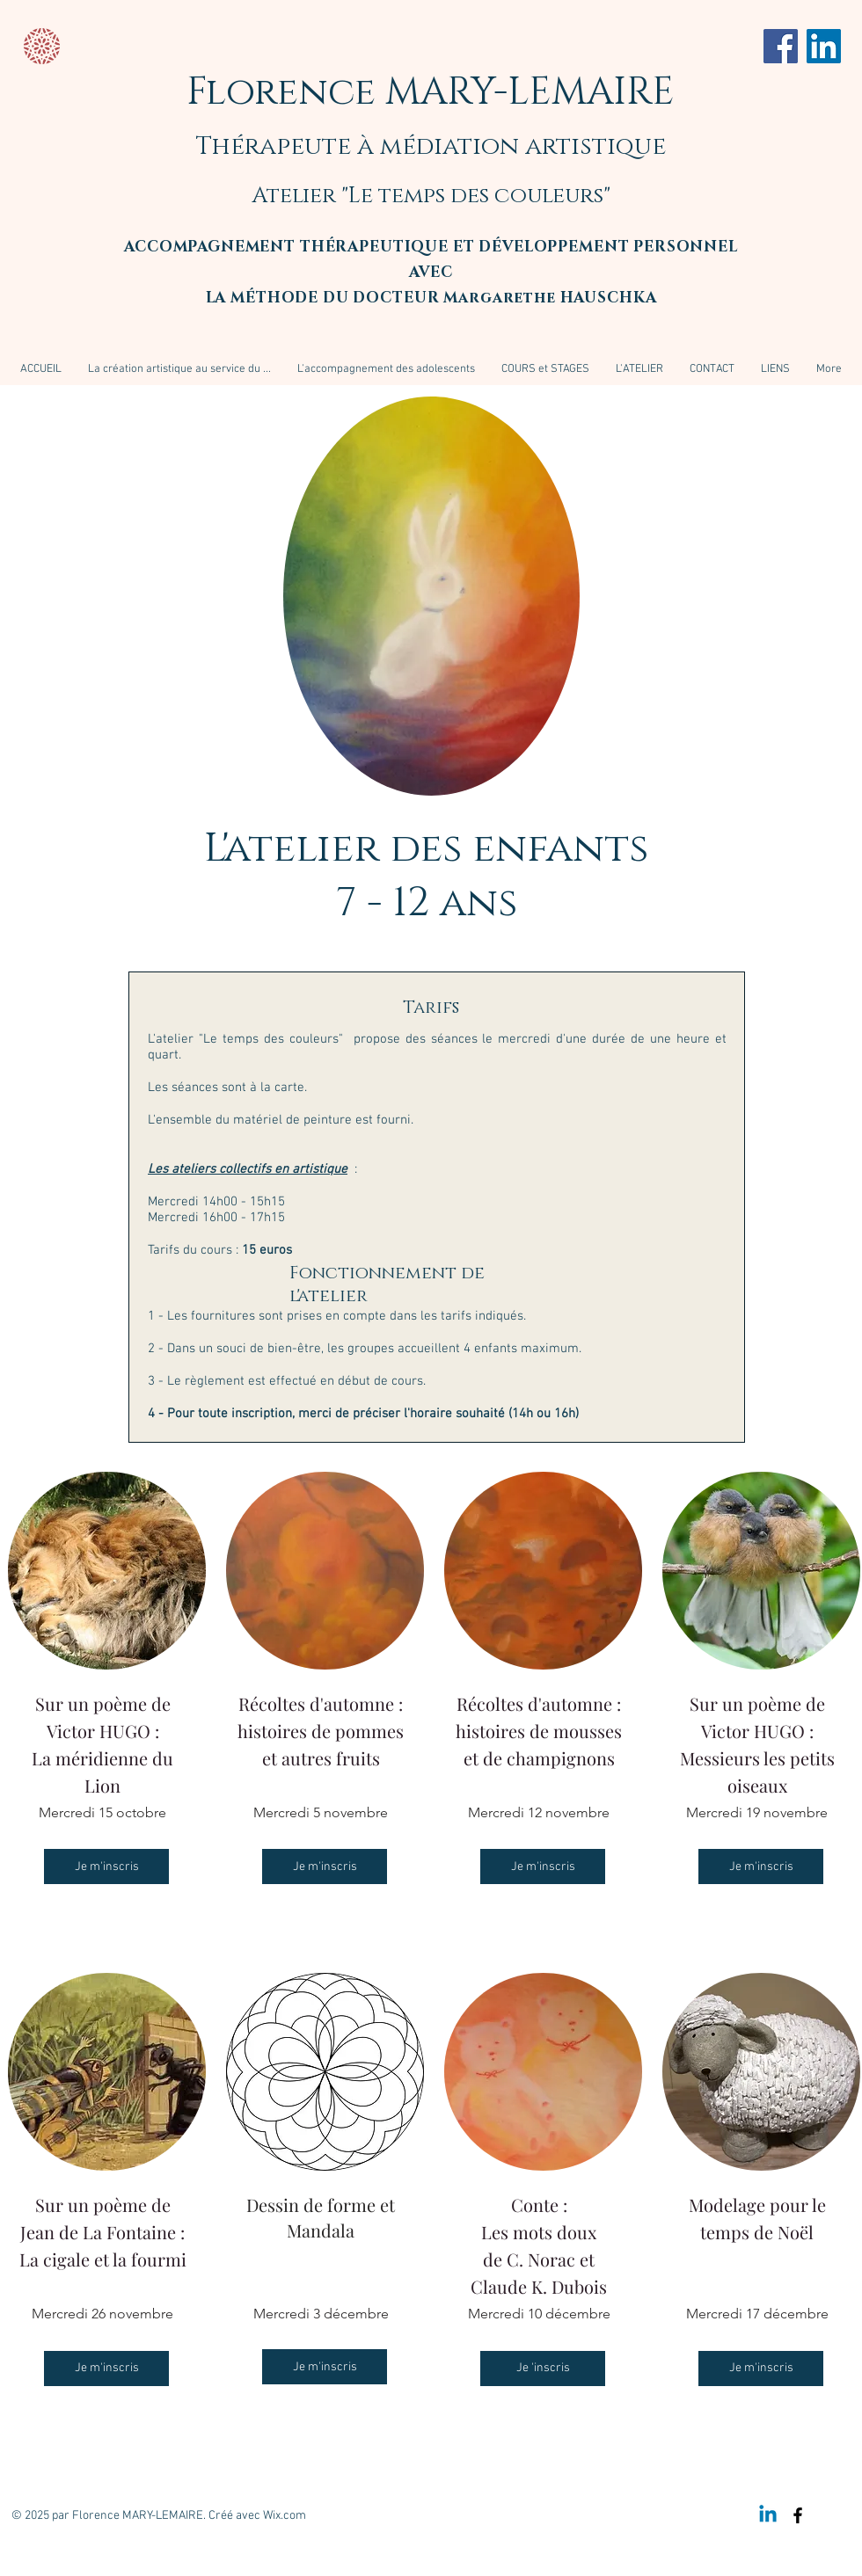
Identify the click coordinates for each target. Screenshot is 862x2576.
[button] (545, 369)
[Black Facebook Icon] (797, 2515)
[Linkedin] (767, 2515)
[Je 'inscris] (542, 2368)
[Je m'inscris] (106, 1866)
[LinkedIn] (824, 46)
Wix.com (284, 2515)
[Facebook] (780, 46)
